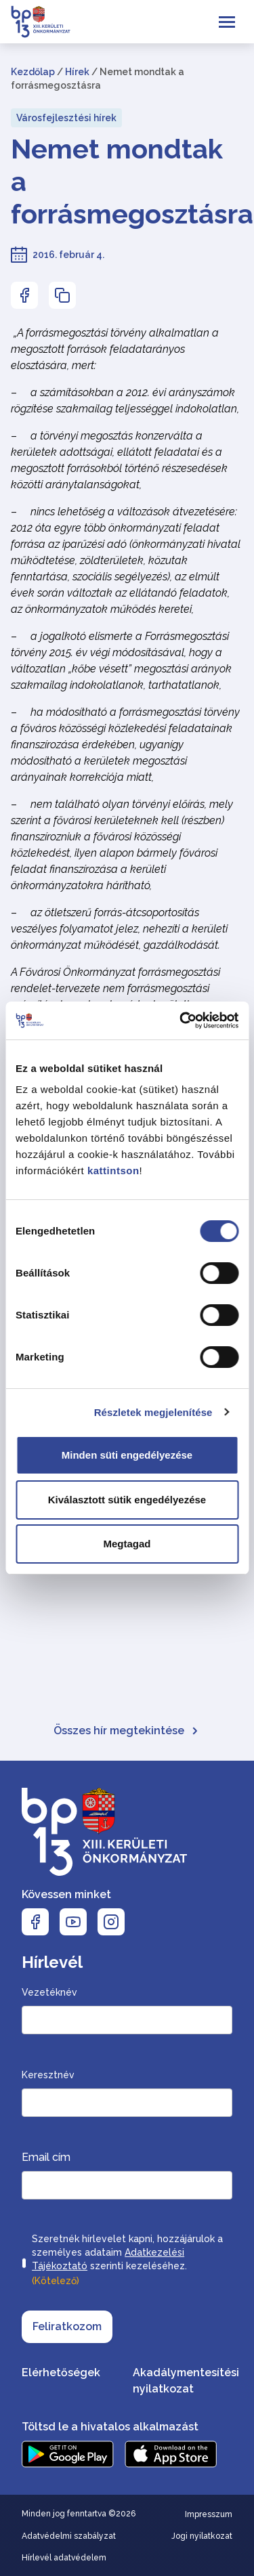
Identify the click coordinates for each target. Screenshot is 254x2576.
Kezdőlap (33, 71)
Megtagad (126, 1543)
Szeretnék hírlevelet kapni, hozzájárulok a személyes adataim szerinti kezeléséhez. (127, 2261)
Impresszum (208, 2514)
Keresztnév (48, 2074)
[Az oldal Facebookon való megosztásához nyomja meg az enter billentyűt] (24, 295)
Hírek (77, 71)
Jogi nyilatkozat (201, 2536)
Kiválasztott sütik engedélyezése (127, 1499)
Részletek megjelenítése (153, 1412)
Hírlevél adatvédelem (64, 2557)
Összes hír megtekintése (127, 1730)
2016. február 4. (68, 254)
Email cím (46, 2157)
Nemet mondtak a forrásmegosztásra (127, 181)
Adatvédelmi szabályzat (69, 2536)
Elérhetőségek (61, 2372)
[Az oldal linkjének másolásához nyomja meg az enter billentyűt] (62, 295)
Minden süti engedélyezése (127, 1455)
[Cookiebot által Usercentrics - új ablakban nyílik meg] (180, 1020)
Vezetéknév (49, 1992)
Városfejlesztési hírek (66, 117)
